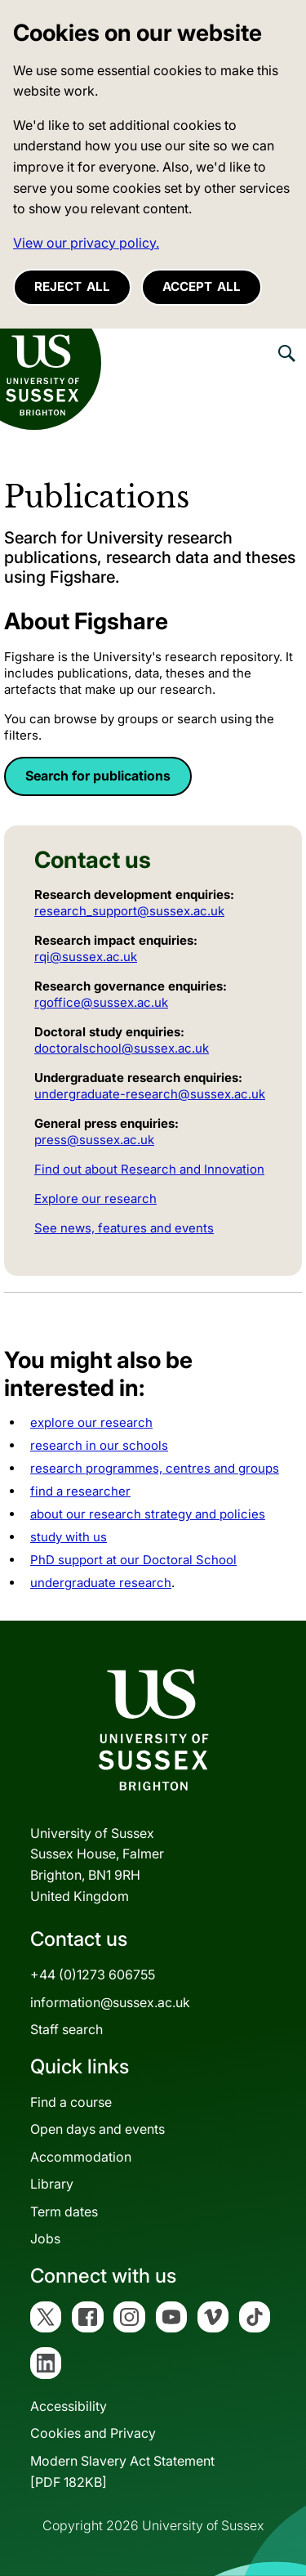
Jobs (45, 2238)
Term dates (64, 2211)
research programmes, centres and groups (154, 1468)
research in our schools (99, 1445)
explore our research (91, 1422)
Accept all (201, 286)
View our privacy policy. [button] (86, 243)
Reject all (72, 286)
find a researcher (80, 1491)
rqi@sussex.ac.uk (85, 956)
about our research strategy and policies (147, 1514)
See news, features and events (124, 1228)
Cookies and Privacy (93, 2433)
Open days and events (97, 2129)
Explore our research (95, 1198)
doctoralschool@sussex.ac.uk (121, 1048)
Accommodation (80, 2157)
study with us (68, 1537)
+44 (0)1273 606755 (92, 1974)
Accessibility (68, 2406)
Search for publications (98, 775)
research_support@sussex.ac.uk (129, 911)
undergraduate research (100, 1582)
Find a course (71, 2102)
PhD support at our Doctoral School (133, 1560)
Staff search (66, 2029)
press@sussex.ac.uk (94, 1139)
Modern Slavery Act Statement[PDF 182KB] (122, 2471)
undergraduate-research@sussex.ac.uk (149, 1094)
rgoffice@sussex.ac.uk (101, 1002)
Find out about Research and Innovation (149, 1169)
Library (51, 2184)
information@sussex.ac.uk (110, 2002)
